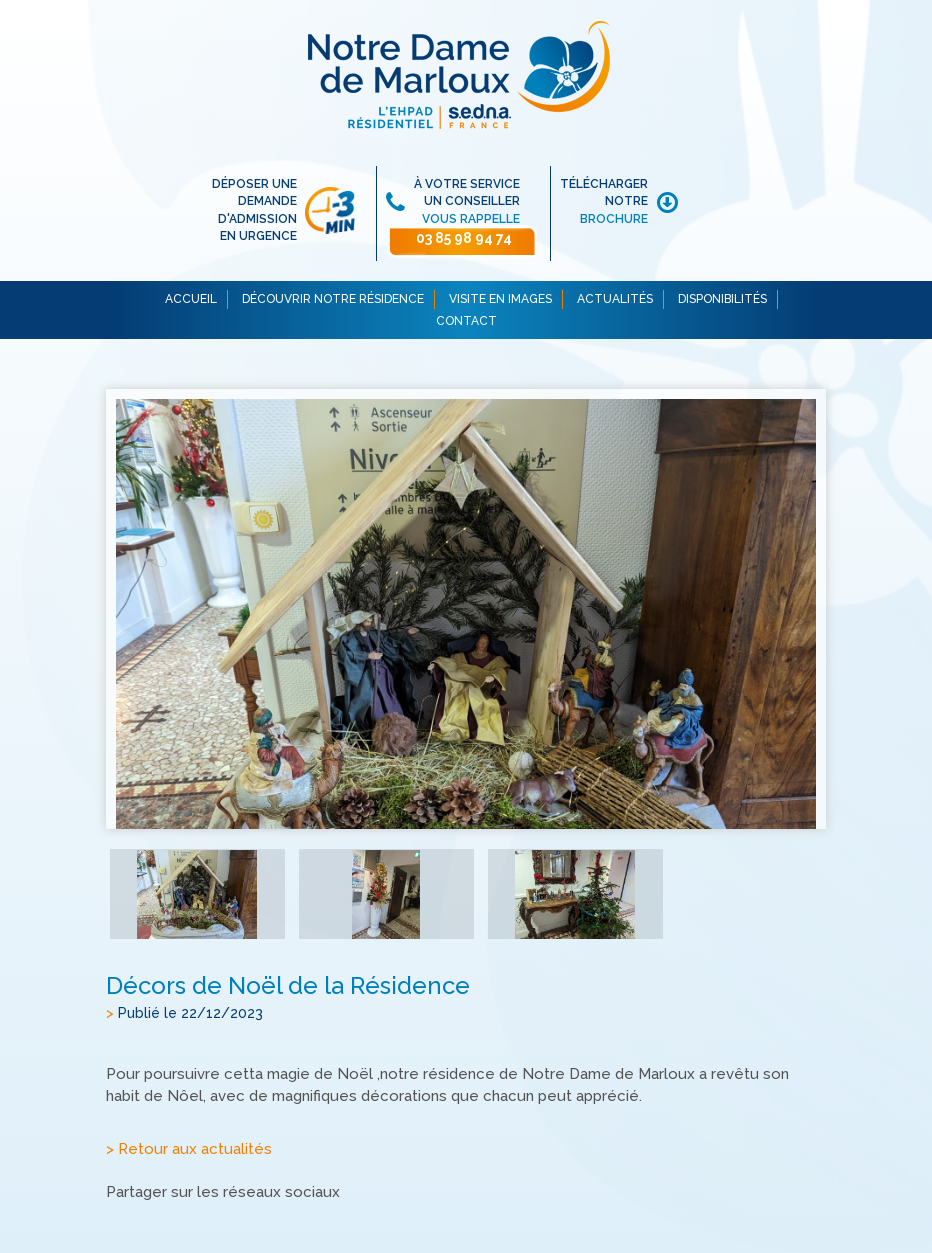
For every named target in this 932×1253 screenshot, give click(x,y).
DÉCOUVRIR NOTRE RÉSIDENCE (333, 299)
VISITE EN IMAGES (500, 299)
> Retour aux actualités (189, 1149)
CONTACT (466, 321)
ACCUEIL (191, 299)
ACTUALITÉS (615, 299)
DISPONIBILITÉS (722, 299)
